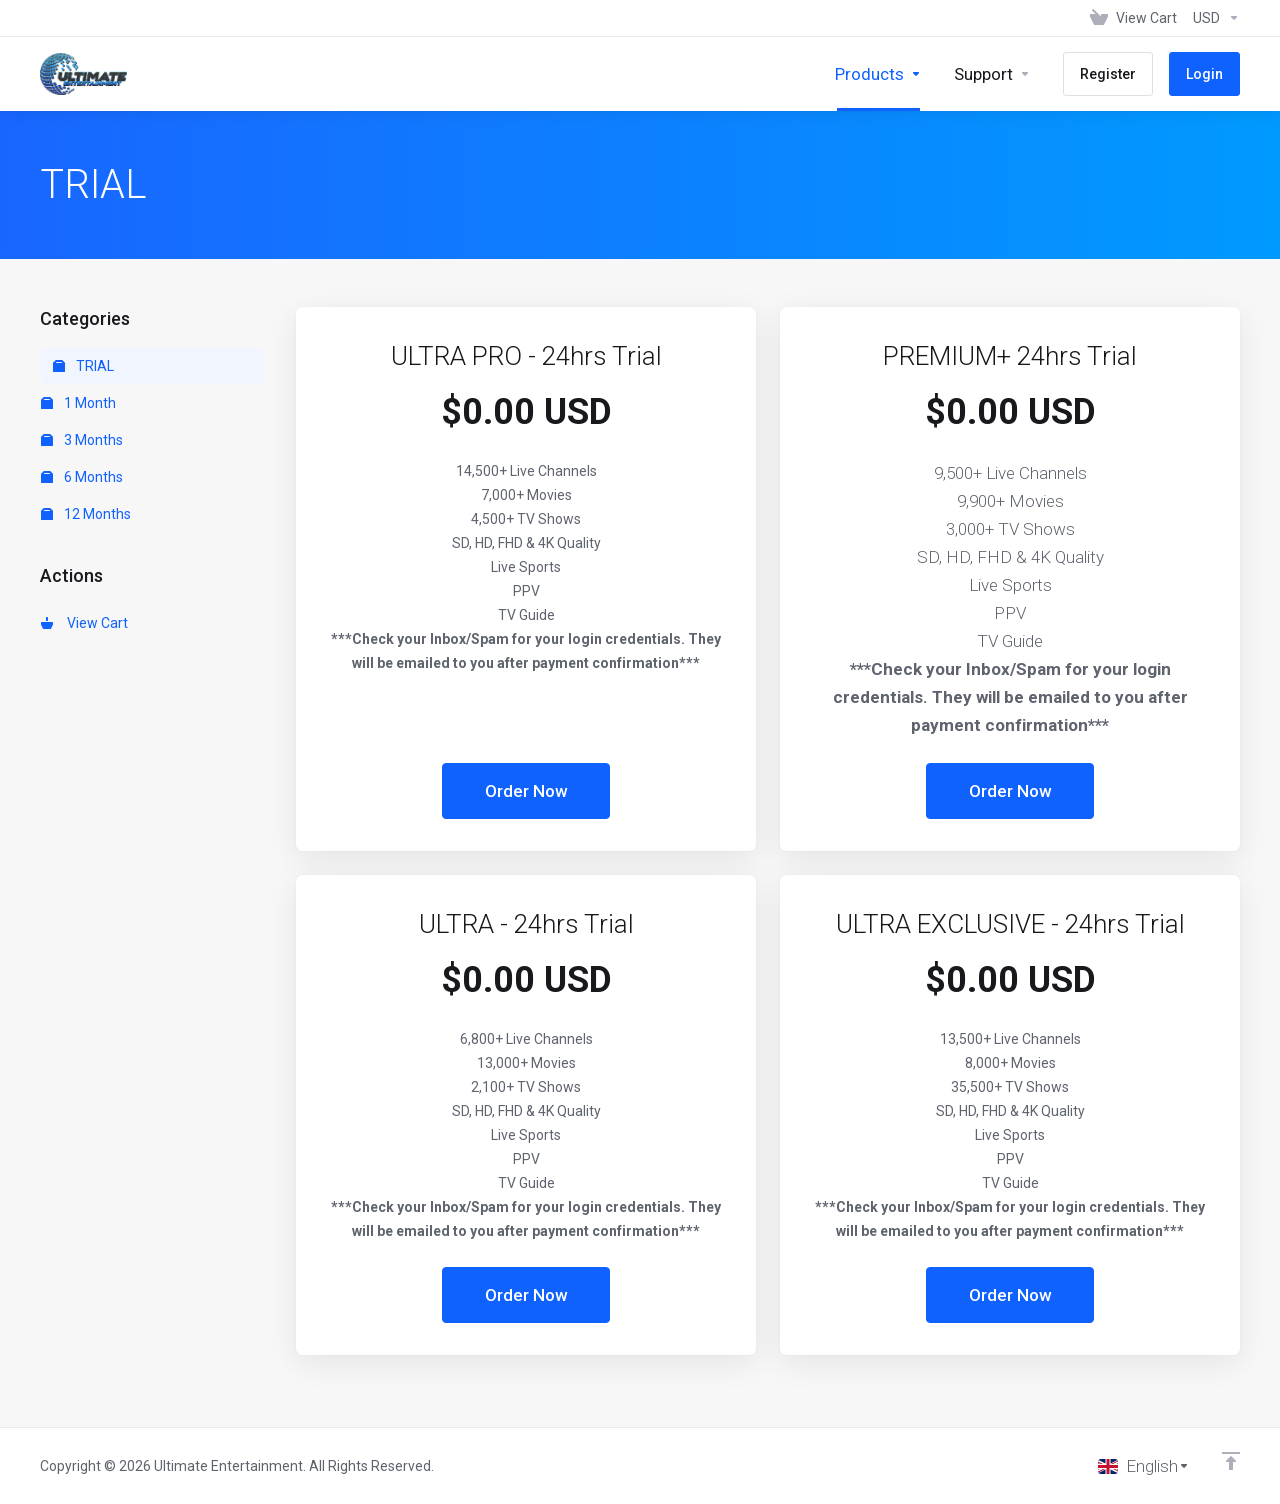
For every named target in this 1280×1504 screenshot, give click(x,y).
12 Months (86, 514)
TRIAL (83, 366)
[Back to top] (1231, 1461)
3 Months (82, 440)
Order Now (526, 791)
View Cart (84, 623)
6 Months (82, 477)
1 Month (78, 403)
